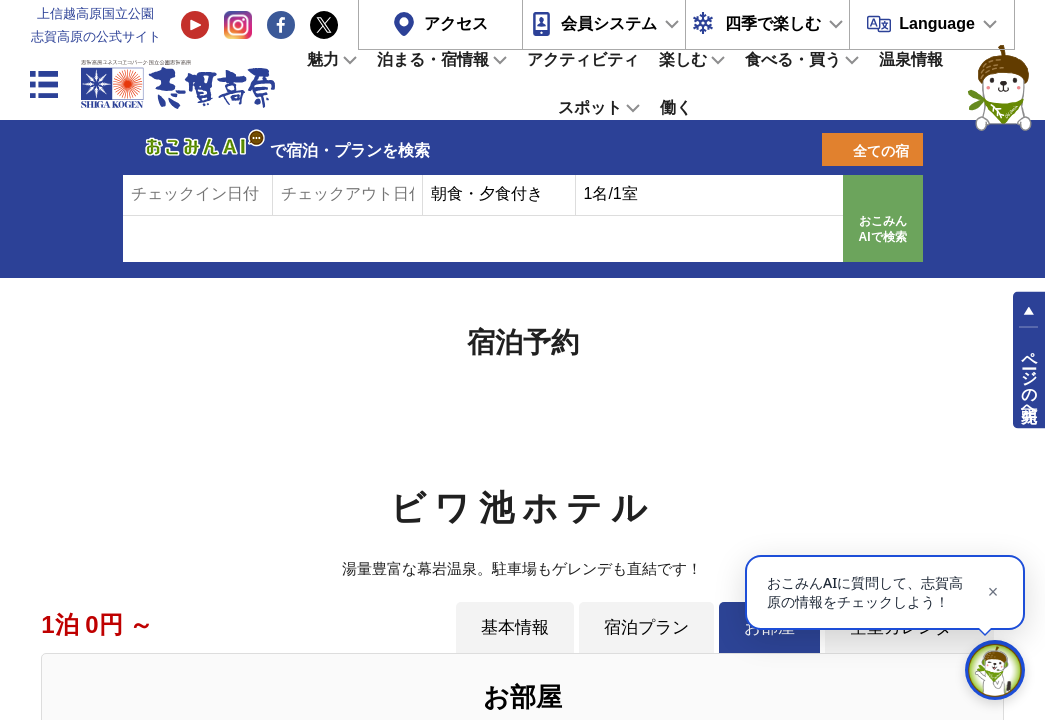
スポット (590, 107)
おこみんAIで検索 (883, 229)
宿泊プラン (646, 627)
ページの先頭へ (1029, 378)
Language (937, 23)
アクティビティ (583, 59)
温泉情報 (911, 59)
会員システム (609, 23)
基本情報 (515, 627)
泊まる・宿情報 (433, 59)
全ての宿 (881, 151)
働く (676, 107)
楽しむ (683, 59)
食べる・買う (793, 59)
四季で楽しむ (773, 23)
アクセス (456, 23)
